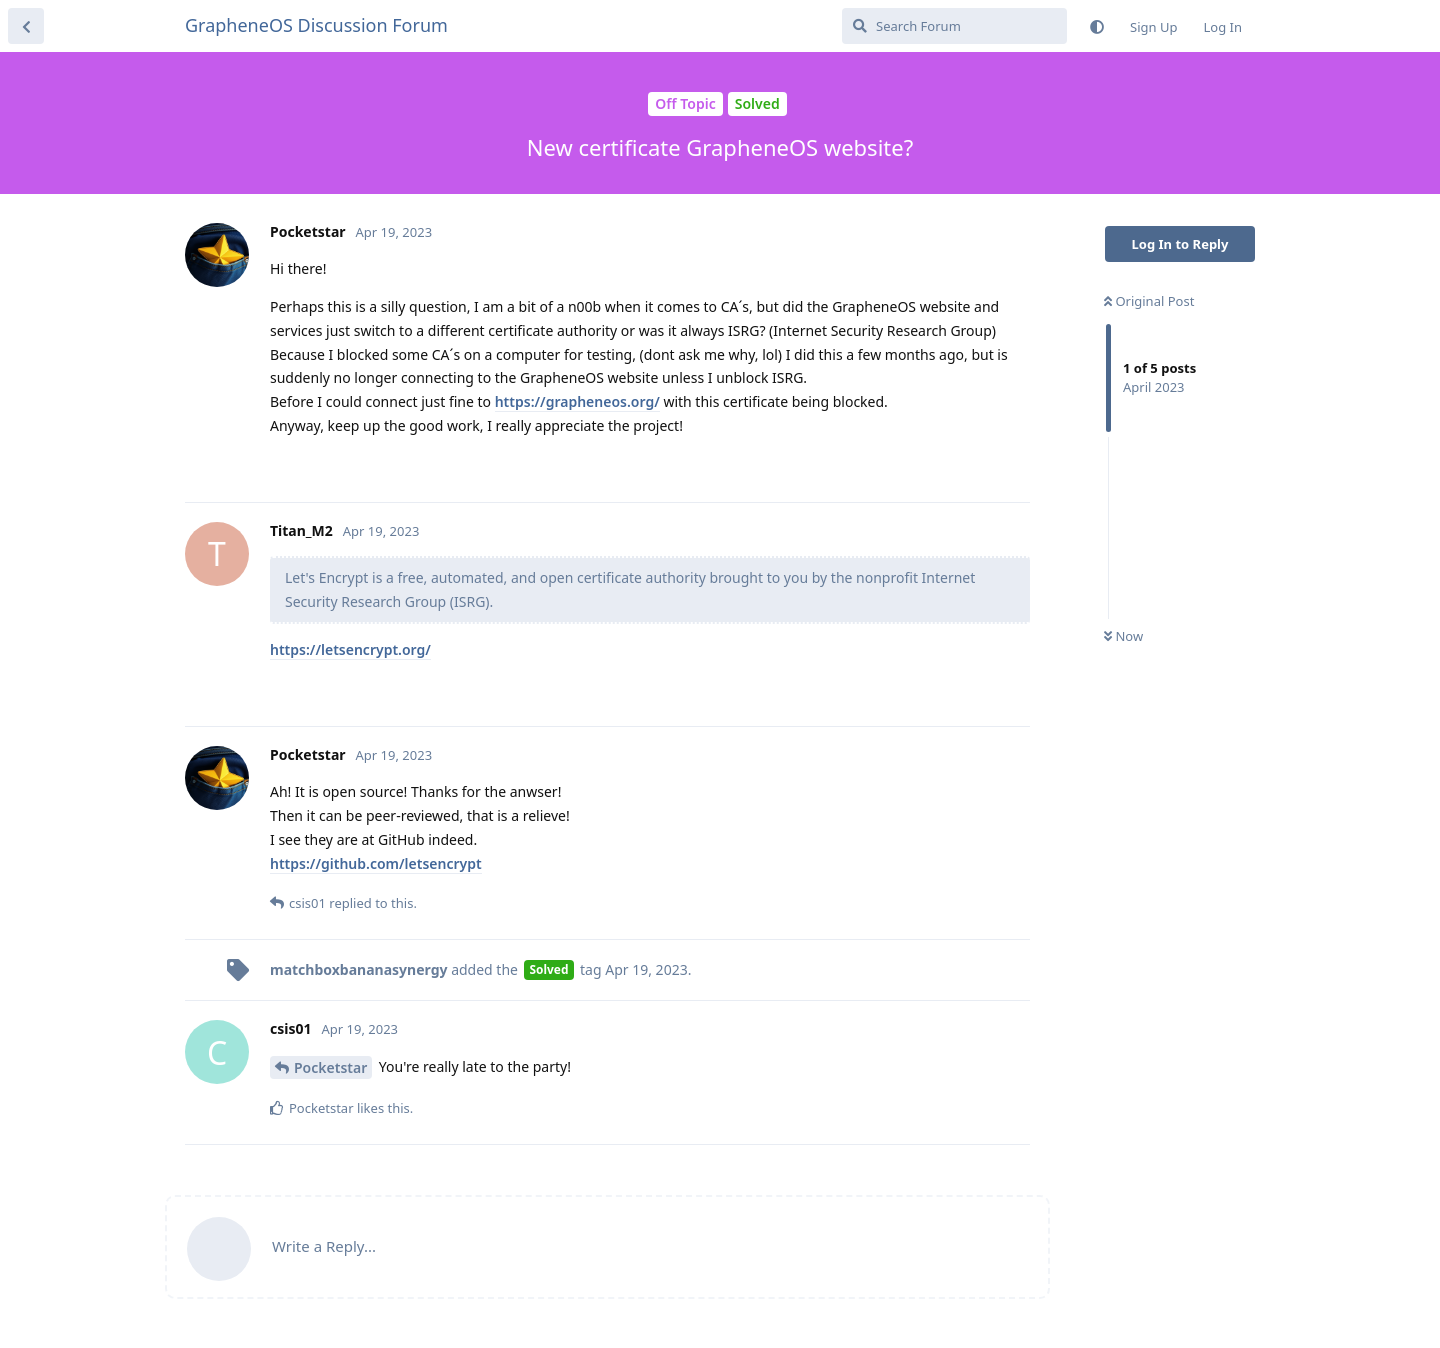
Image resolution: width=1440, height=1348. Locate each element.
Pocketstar (330, 1067)
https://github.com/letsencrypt (376, 863)
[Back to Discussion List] (26, 26)
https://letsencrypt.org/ (350, 649)
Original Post (1149, 301)
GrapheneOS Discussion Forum (316, 25)
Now (1123, 636)
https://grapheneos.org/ (577, 401)
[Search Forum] (954, 26)
